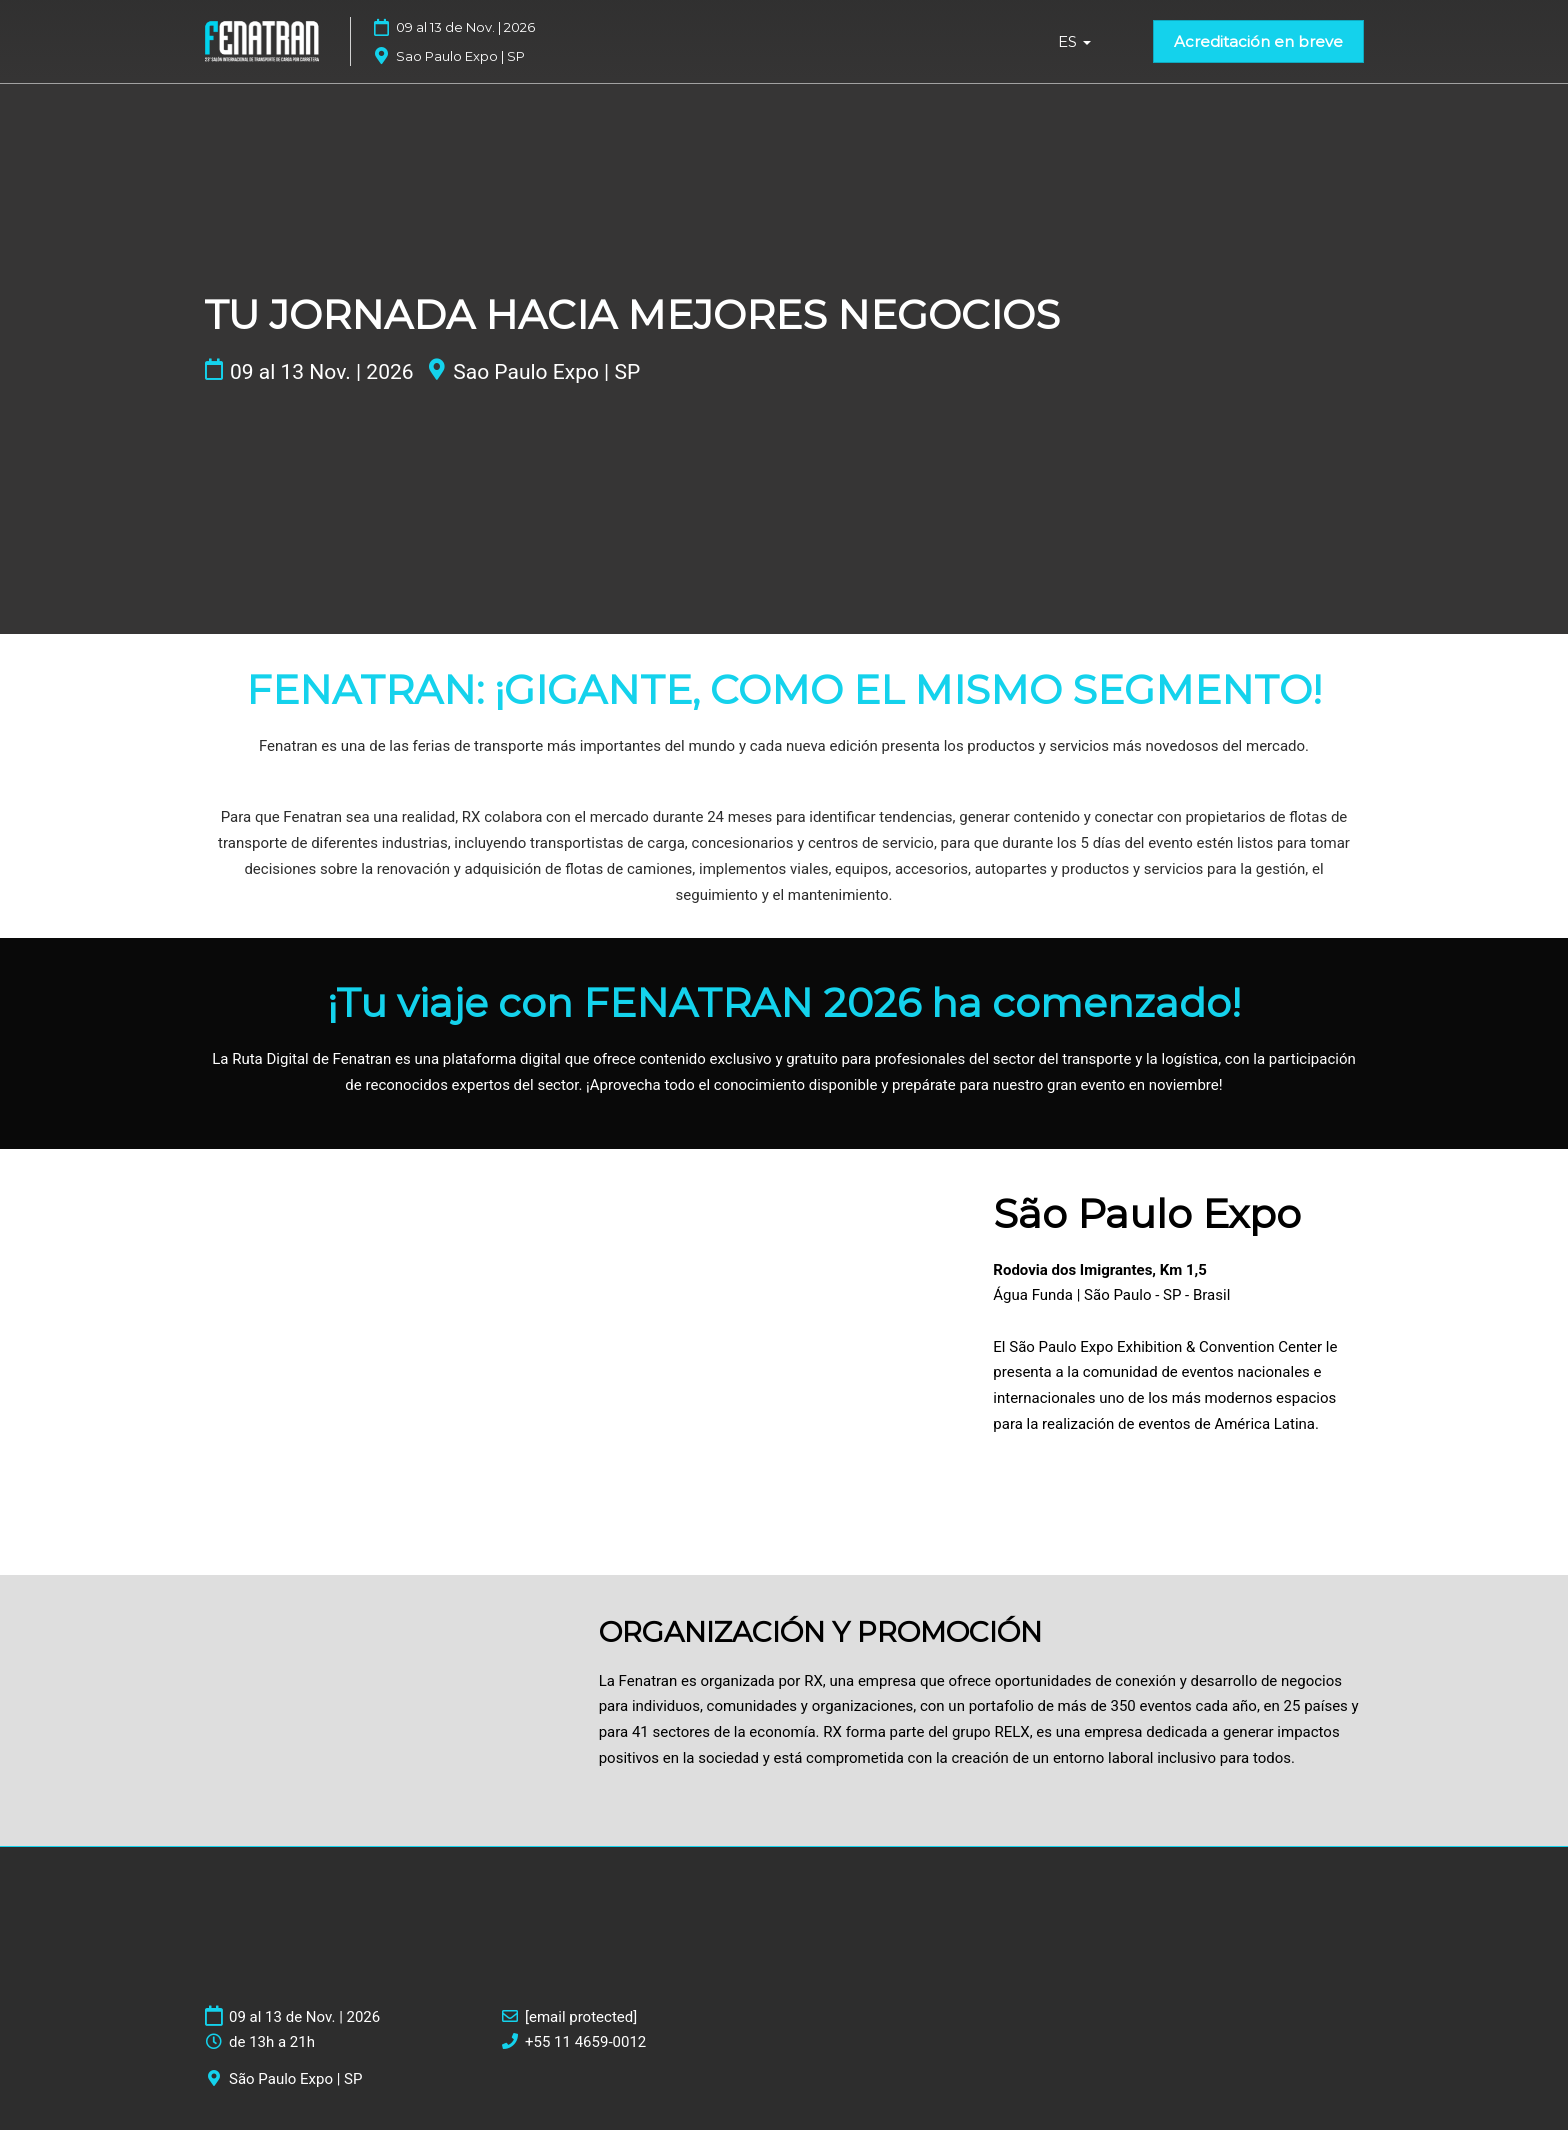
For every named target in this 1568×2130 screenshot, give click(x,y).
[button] (1258, 42)
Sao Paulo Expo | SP (546, 372)
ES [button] (1074, 41)
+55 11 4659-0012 (585, 2042)
